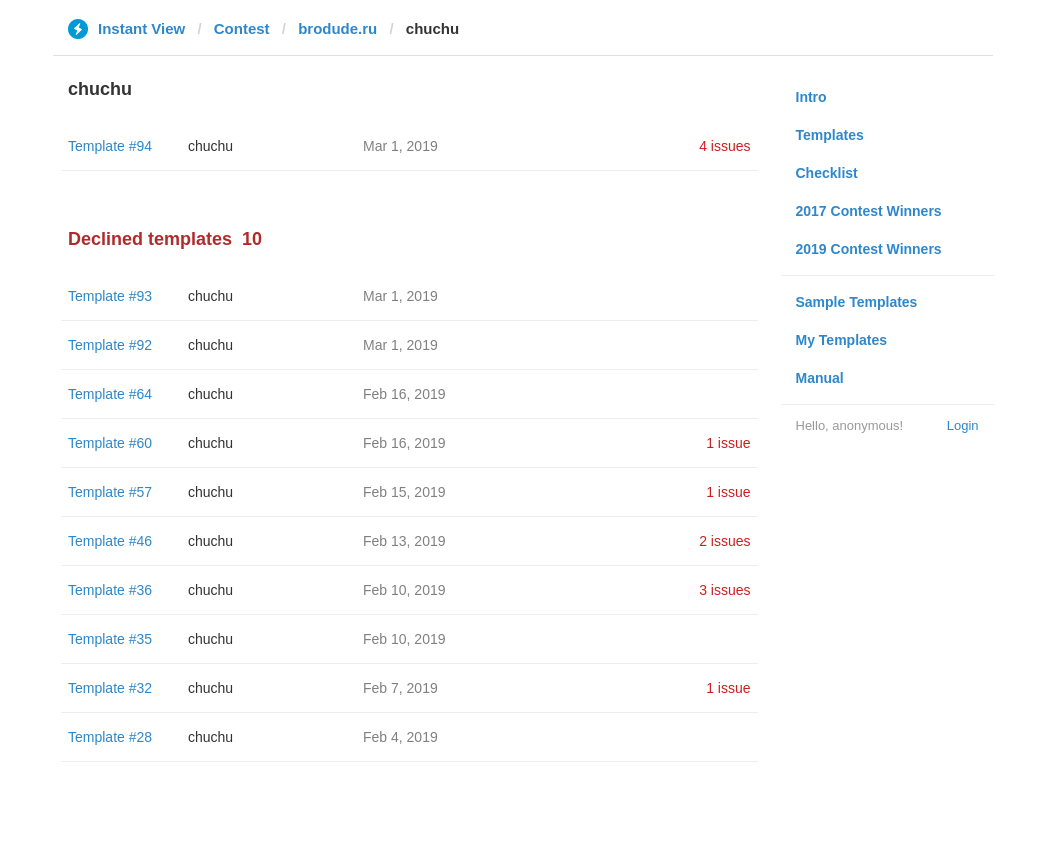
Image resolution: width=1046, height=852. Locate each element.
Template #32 (110, 688)
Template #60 (110, 443)
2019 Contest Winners (869, 249)
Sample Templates (857, 302)
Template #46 (110, 541)
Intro (811, 97)
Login (963, 425)
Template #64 (110, 394)
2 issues (724, 541)
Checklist (827, 173)
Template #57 (110, 492)
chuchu (210, 146)
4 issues (724, 146)
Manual (820, 378)
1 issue (728, 443)
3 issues (724, 590)
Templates (830, 135)
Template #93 (110, 296)
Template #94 (110, 146)
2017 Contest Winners (869, 211)
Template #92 (110, 345)
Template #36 (110, 590)
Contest (242, 28)
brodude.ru (337, 28)
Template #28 (110, 737)
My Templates (842, 340)
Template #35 (110, 639)
